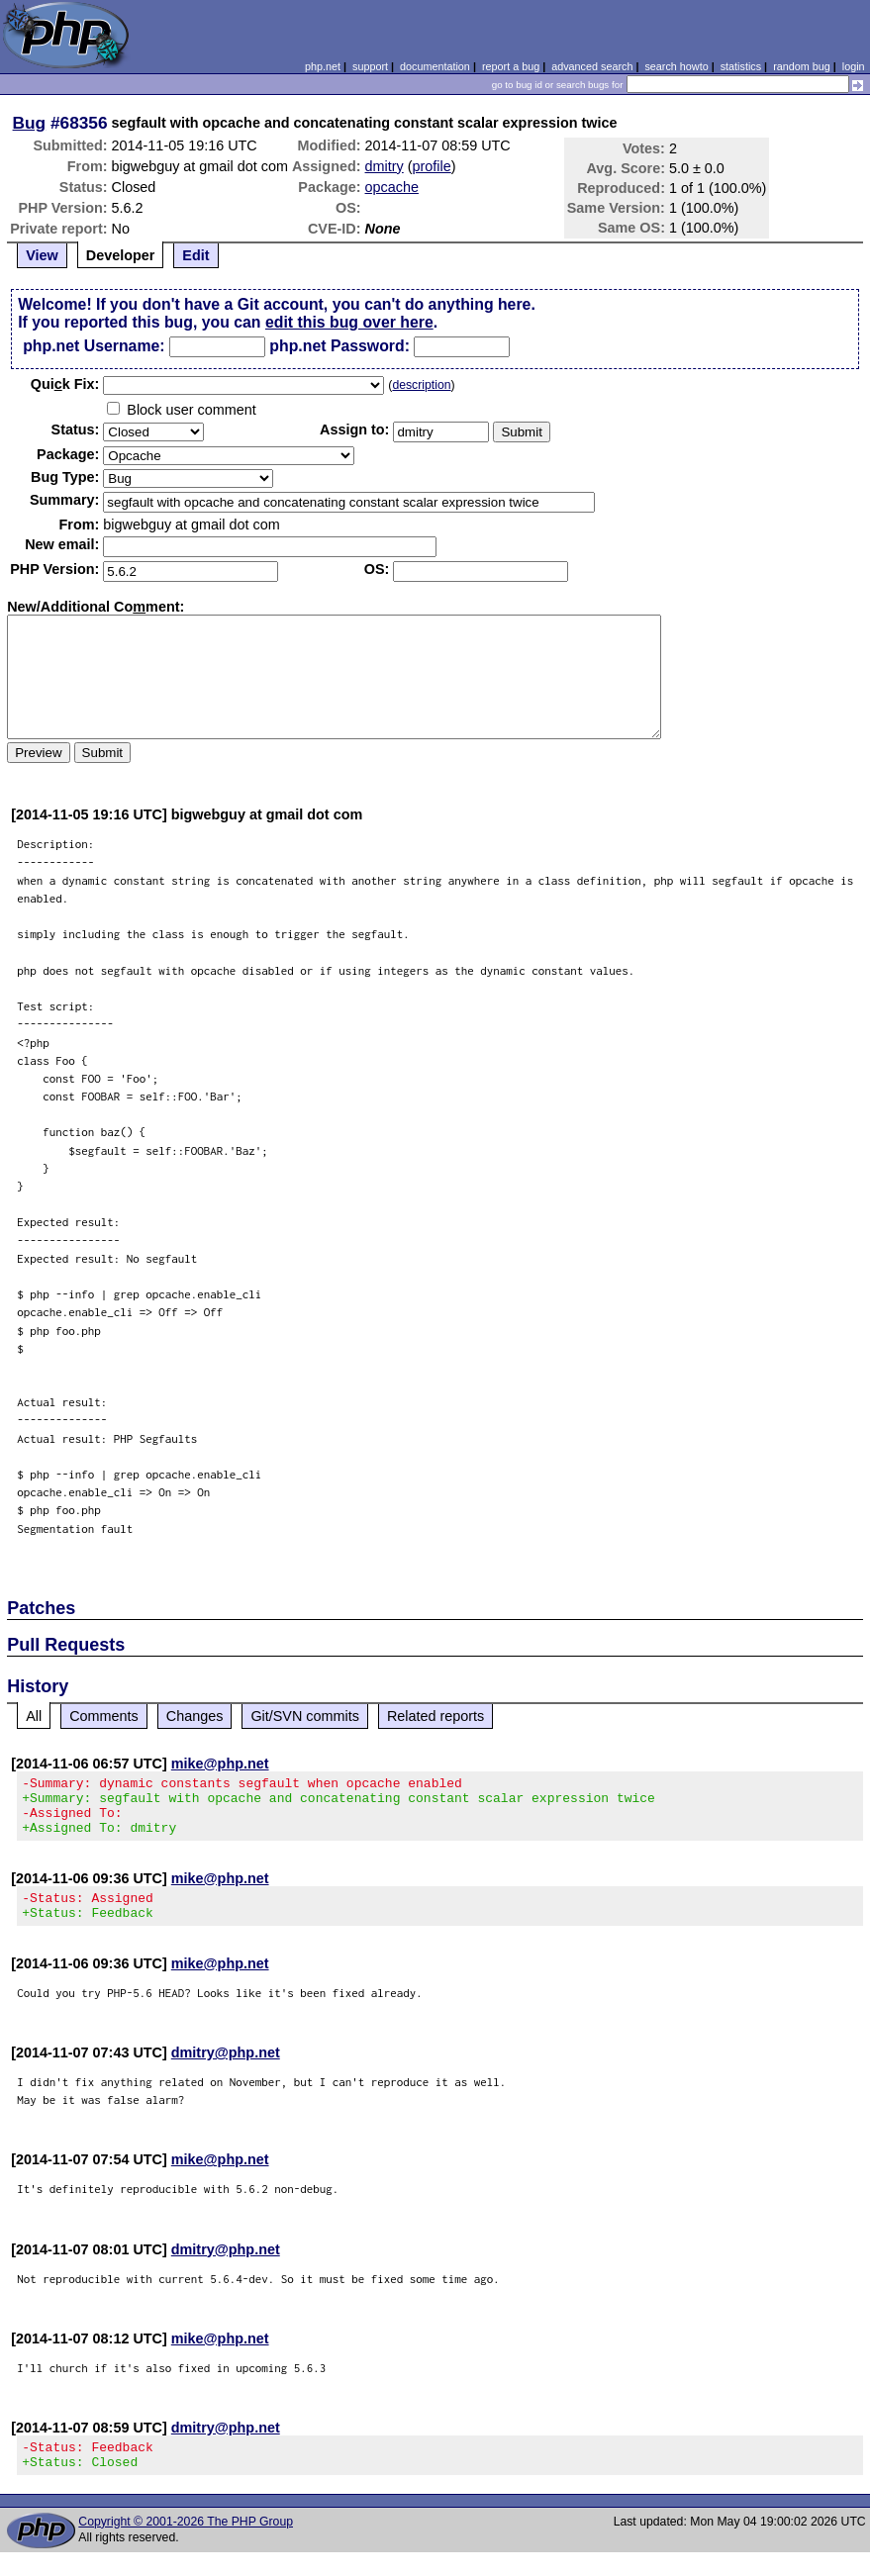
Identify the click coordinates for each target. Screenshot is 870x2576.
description (421, 385)
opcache (392, 187)
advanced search (591, 66)
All (34, 1716)
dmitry (384, 166)
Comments (104, 1716)
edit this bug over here (349, 322)
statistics (741, 66)
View (42, 255)
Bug (30, 123)
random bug (801, 66)
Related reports (435, 1716)
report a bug (510, 66)
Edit (195, 255)
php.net (322, 66)
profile (432, 166)
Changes (195, 1716)
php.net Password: (339, 345)
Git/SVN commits (304, 1716)
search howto (676, 66)
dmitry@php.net (225, 2070)
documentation (435, 66)
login (853, 66)
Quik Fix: (65, 384)
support (370, 66)
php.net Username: (93, 345)
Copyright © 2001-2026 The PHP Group (185, 2545)
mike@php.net (220, 1763)
